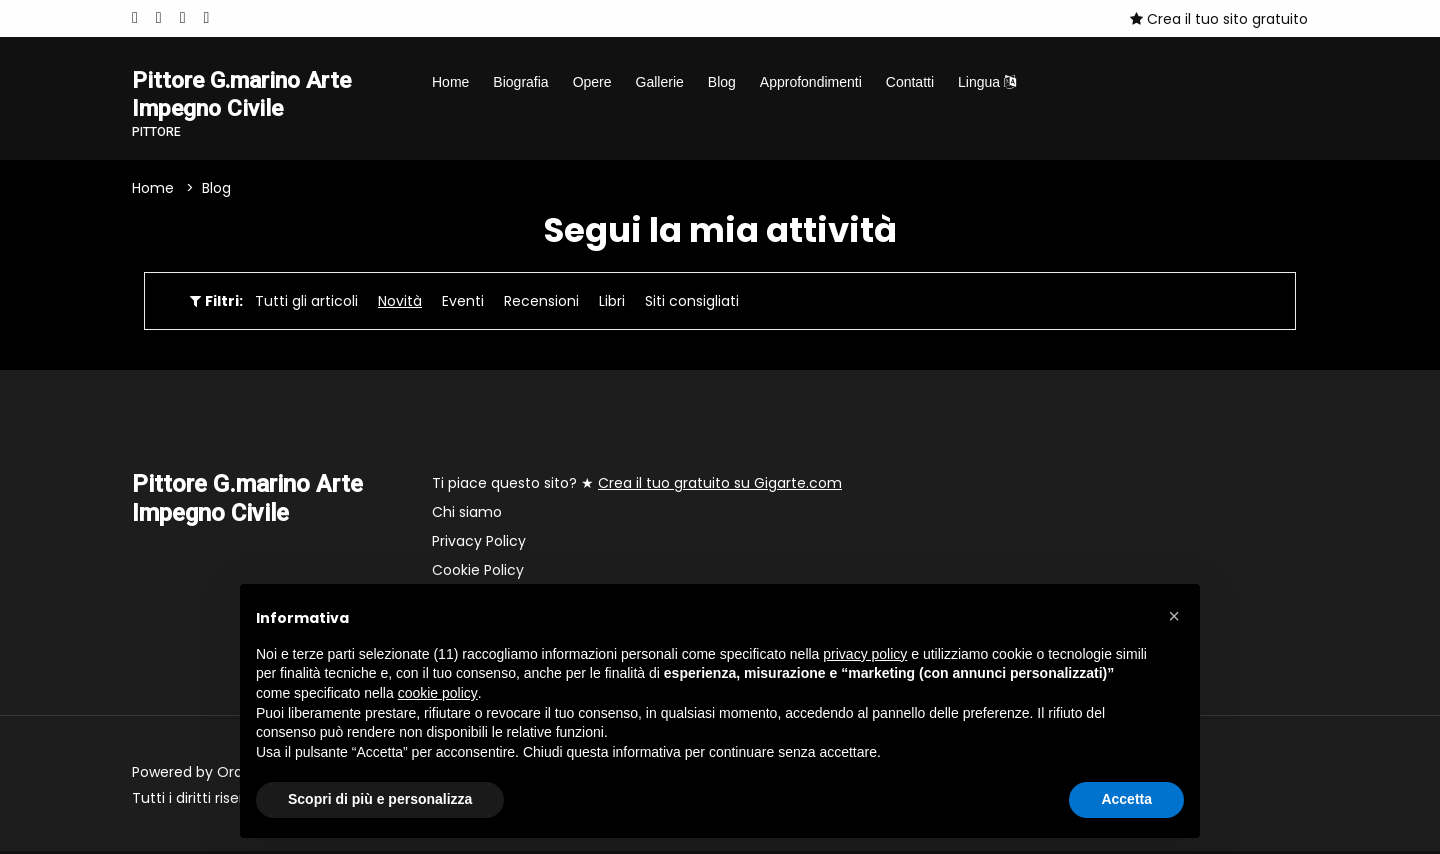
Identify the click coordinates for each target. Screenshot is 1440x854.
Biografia (520, 82)
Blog (722, 82)
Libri (612, 304)
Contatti (910, 82)
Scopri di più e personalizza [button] (380, 799)
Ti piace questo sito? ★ (637, 486)
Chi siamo (467, 515)
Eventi (463, 304)
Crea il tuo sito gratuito (1219, 19)
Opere (592, 82)
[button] (1174, 616)
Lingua (987, 82)
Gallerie (660, 82)
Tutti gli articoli (306, 304)
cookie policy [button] (438, 693)
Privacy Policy (479, 544)
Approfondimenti (811, 82)
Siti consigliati (692, 304)
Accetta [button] (1126, 799)
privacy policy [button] (865, 654)
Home (450, 82)
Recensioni (541, 304)
